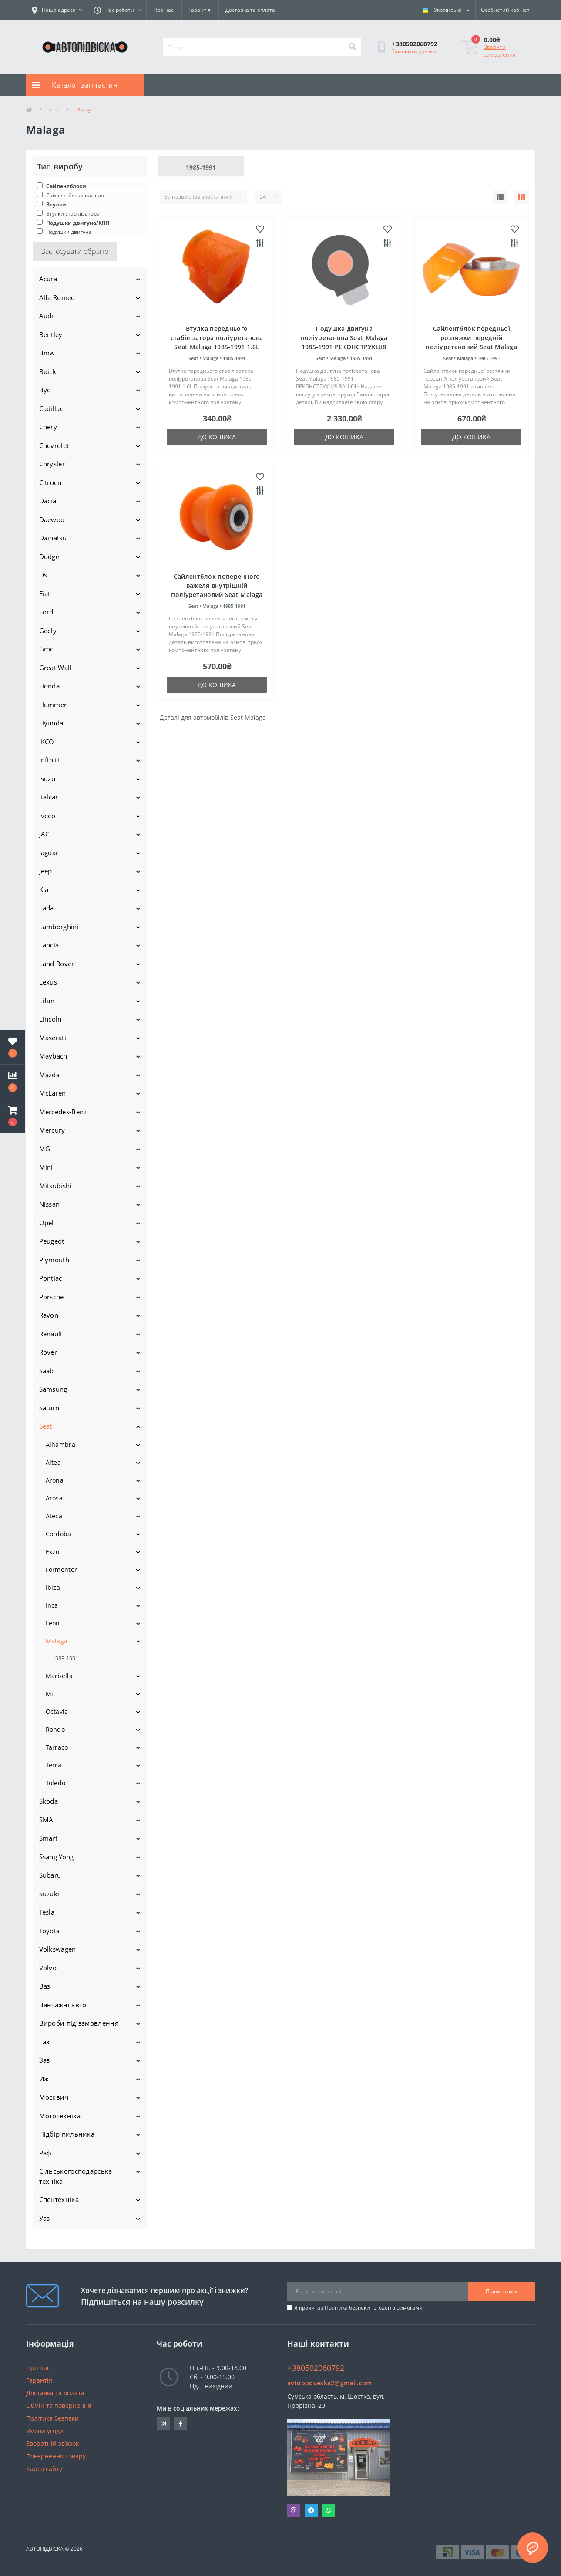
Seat (53, 109)
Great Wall (55, 667)
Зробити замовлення (500, 50)
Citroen (50, 482)
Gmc (46, 648)
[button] (12, 1116)
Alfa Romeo (57, 297)
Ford (46, 611)
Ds (43, 574)
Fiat (44, 593)
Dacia (48, 500)
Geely (48, 630)
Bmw (47, 352)
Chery (48, 426)
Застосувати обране (74, 251)
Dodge (49, 556)
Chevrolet (54, 445)
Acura (48, 278)
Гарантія (199, 9)
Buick (48, 371)
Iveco (47, 815)
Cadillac (51, 408)
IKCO (46, 741)
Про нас (163, 9)
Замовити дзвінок (415, 51)
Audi (46, 315)
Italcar (48, 796)
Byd (45, 389)
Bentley (51, 334)
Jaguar (49, 852)
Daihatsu (53, 537)
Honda (49, 685)
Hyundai (52, 722)
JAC (44, 833)
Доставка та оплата (250, 9)
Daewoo (52, 519)
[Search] (352, 47)
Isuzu (47, 778)
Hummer (53, 704)
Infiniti (49, 759)
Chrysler (52, 463)
